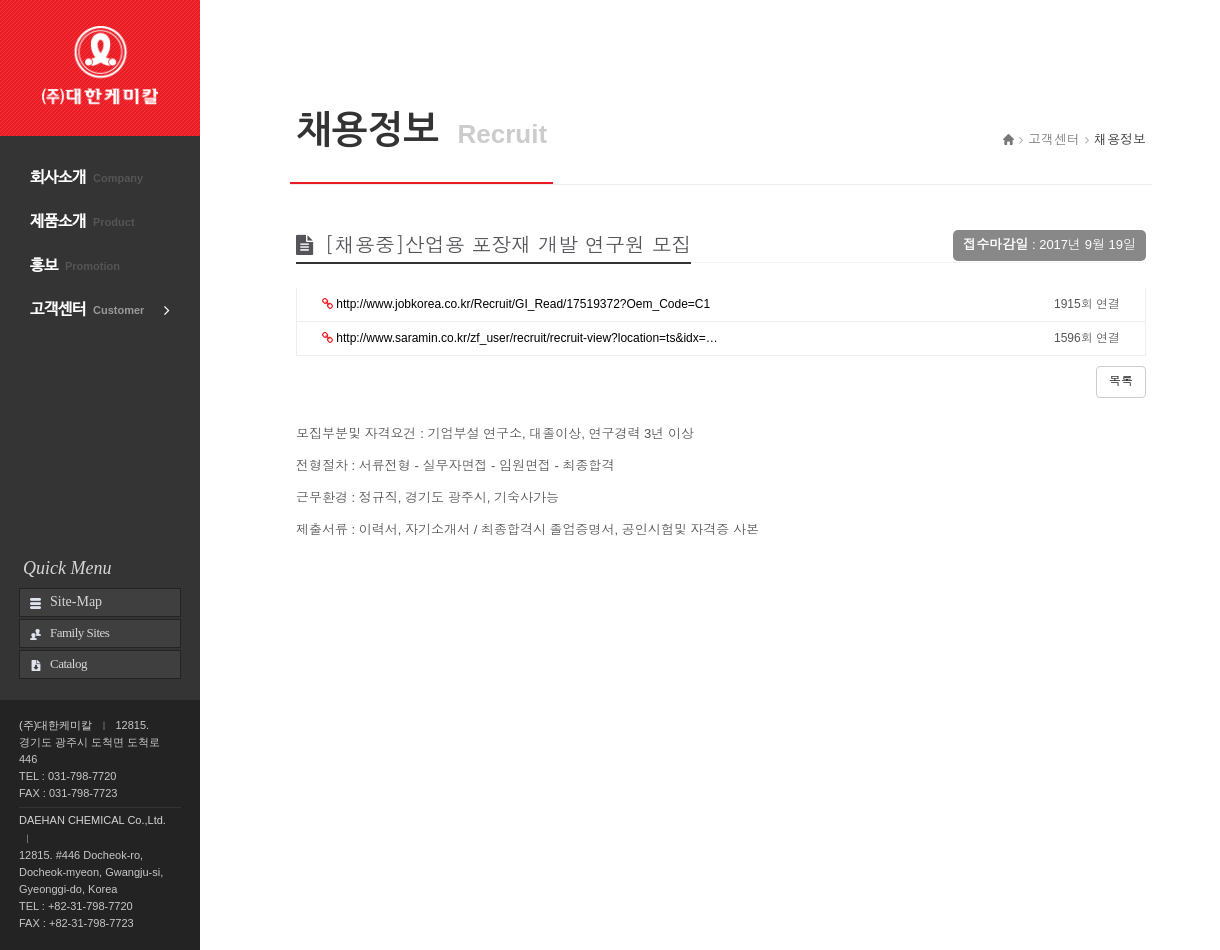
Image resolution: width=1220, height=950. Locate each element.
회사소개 (86, 177)
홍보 (75, 265)
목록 (1121, 381)
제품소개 (82, 221)
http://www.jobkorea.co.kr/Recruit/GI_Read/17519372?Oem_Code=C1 (516, 304)
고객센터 (87, 309)
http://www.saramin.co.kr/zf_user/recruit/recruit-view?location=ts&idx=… (520, 338)
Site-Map (76, 601)
